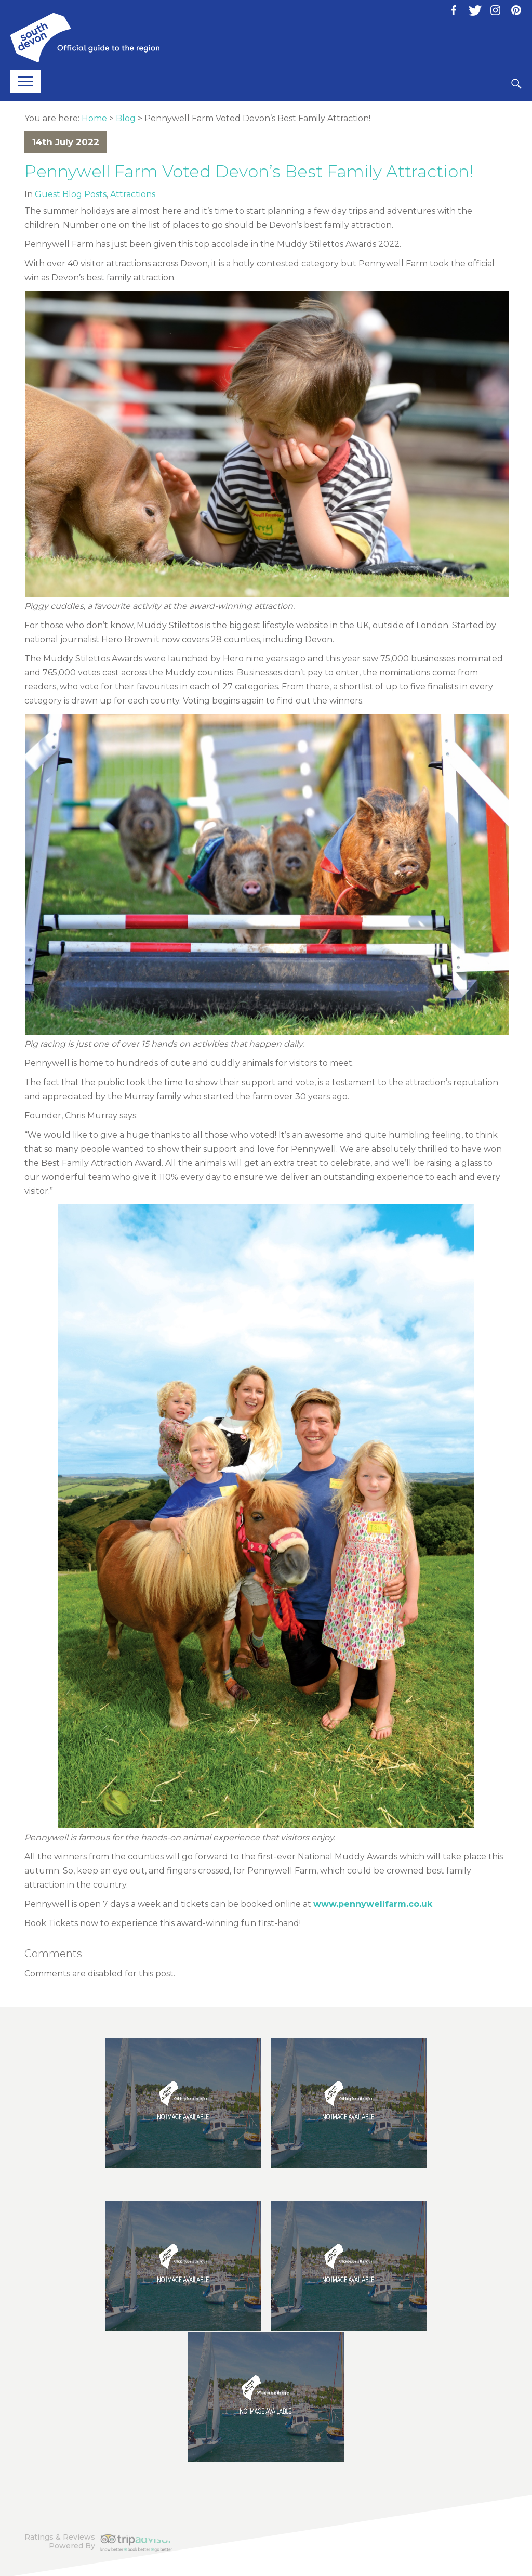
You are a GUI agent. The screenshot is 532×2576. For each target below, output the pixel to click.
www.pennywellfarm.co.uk (372, 1904)
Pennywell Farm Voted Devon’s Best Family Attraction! (249, 171)
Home (94, 118)
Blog (126, 118)
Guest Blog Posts (71, 194)
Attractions (132, 194)
